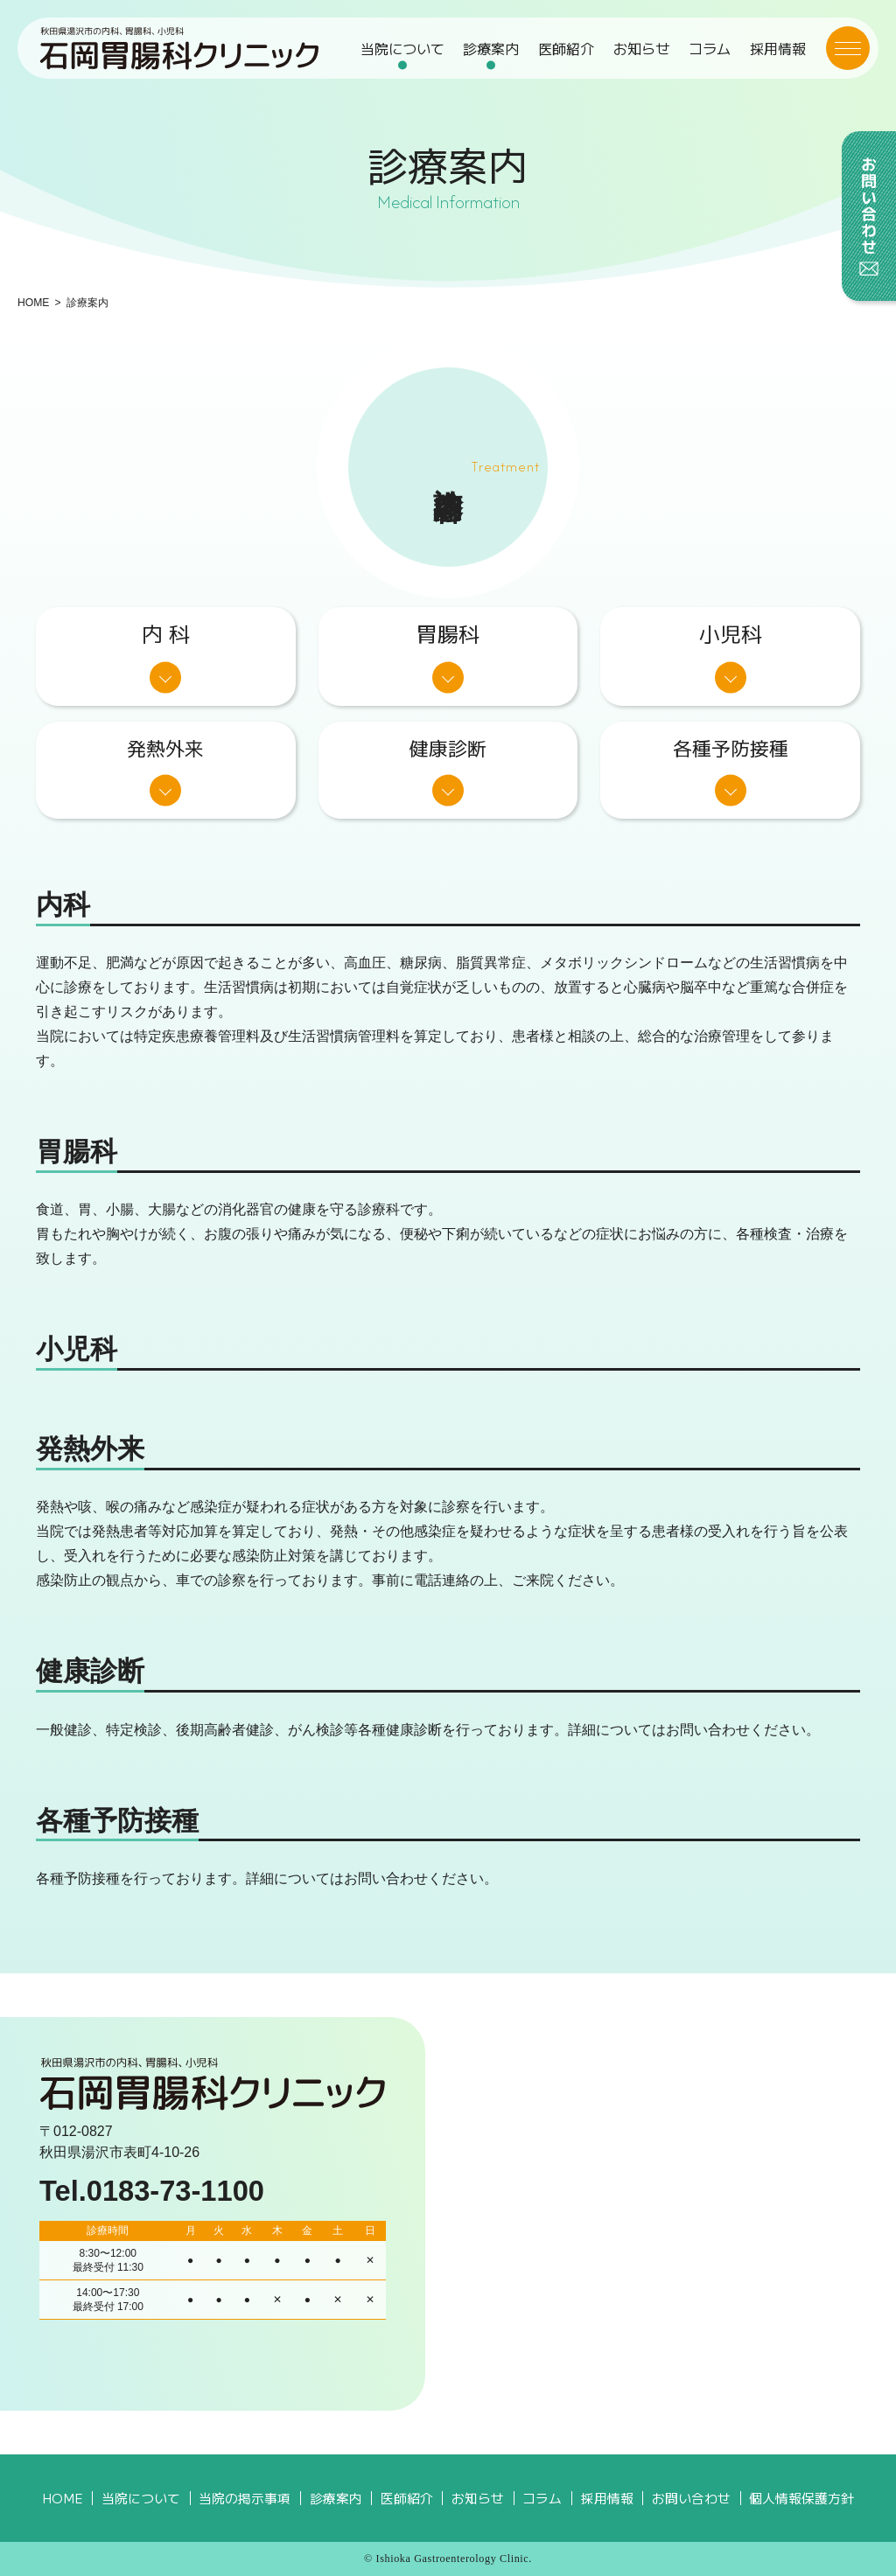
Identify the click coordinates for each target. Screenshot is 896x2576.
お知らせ (641, 48)
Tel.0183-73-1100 (151, 2191)
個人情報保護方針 (801, 2498)
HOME (33, 303)
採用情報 (778, 48)
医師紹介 (566, 48)
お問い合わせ (691, 2498)
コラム (710, 48)
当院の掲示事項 (244, 2498)
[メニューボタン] (848, 48)
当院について (402, 48)
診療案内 (491, 48)
